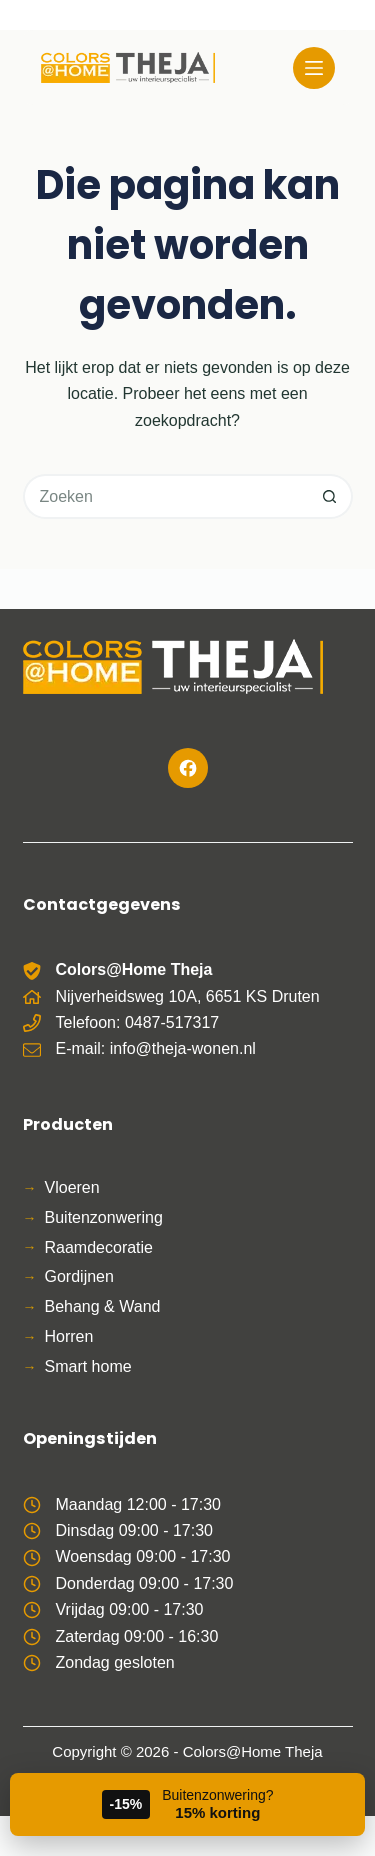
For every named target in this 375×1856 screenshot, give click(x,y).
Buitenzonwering (104, 1217)
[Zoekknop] (330, 496)
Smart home (88, 1366)
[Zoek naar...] (165, 496)
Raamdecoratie (99, 1247)
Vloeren (72, 1187)
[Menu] (314, 68)
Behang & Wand (103, 1306)
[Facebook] (188, 768)
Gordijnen (79, 1276)
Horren (69, 1336)
